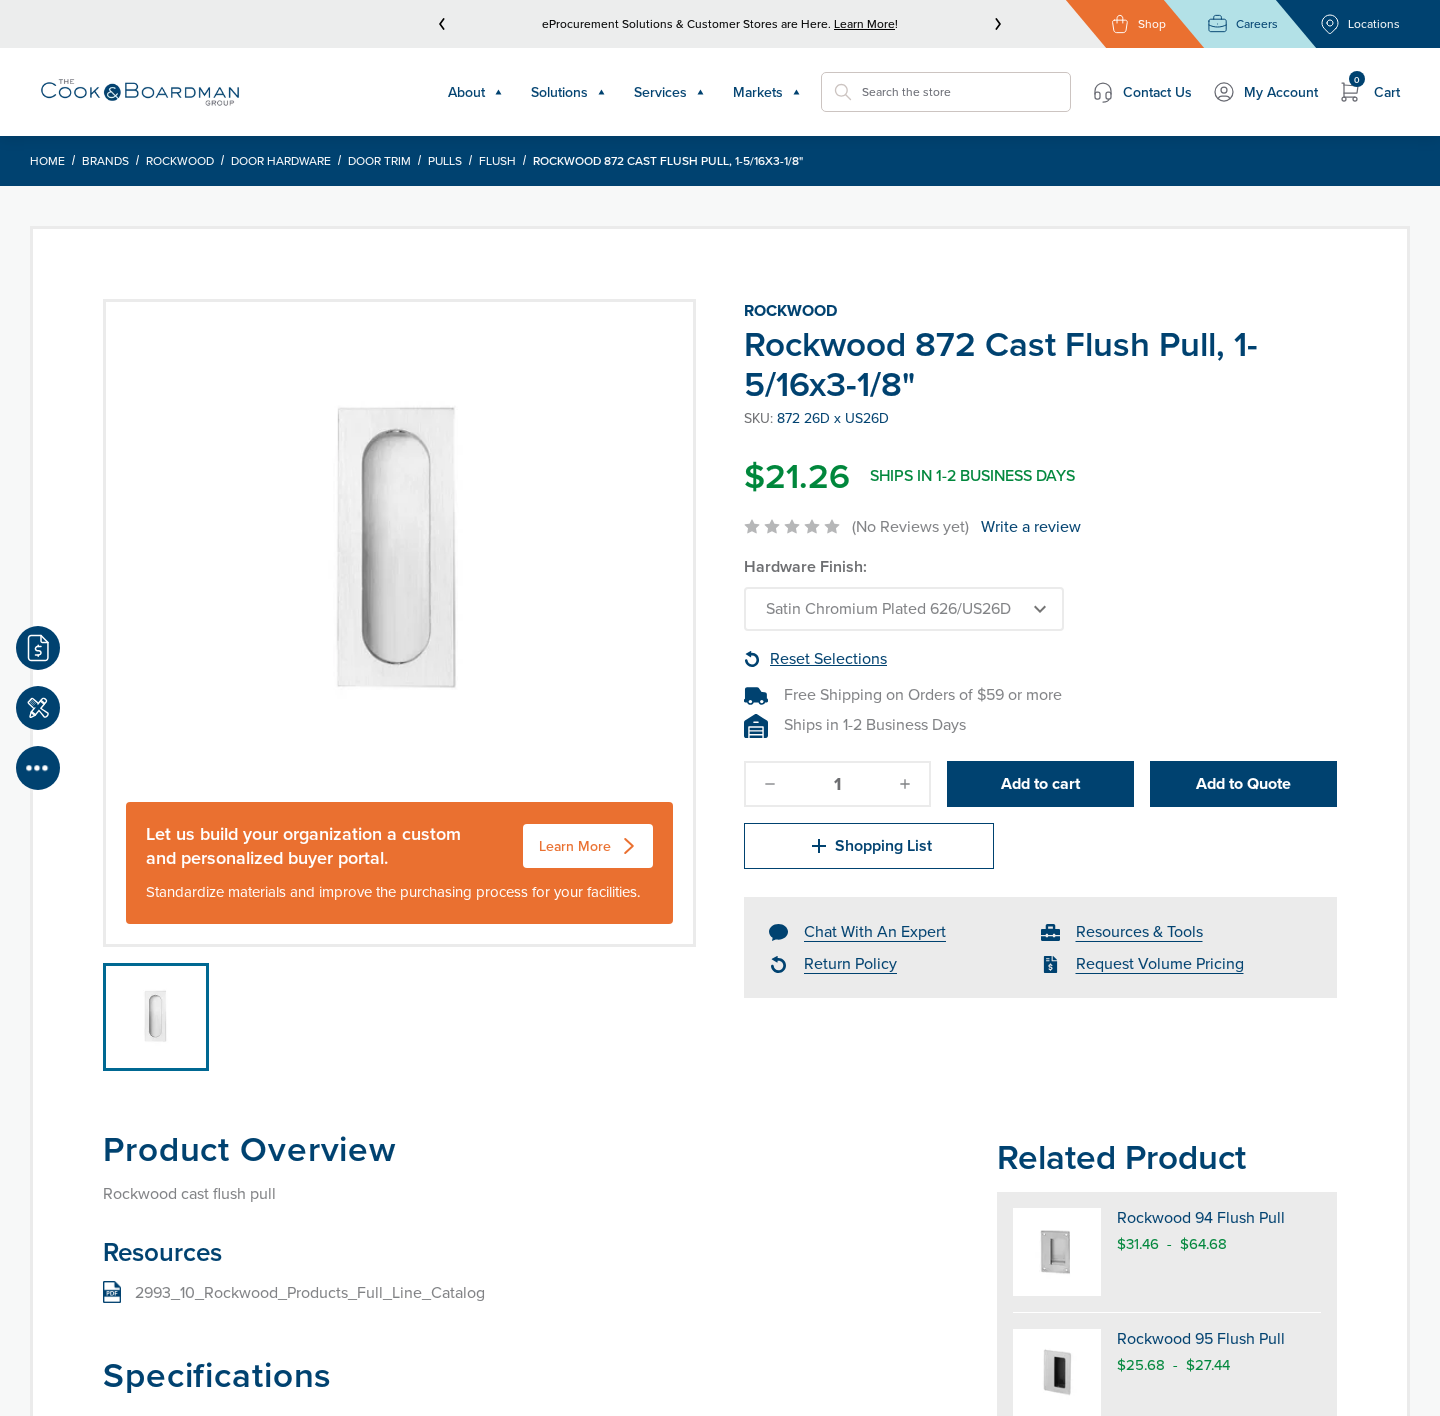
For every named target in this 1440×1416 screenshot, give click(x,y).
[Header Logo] (140, 91)
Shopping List (869, 846)
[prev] (442, 24)
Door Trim (379, 161)
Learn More (864, 24)
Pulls (445, 161)
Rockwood (180, 161)
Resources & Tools (1139, 931)
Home (47, 161)
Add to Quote (1243, 783)
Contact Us (1141, 92)
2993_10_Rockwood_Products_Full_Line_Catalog (310, 1292)
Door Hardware (281, 161)
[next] (998, 24)
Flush (497, 161)
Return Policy (850, 963)
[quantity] (838, 784)
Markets (767, 92)
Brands (105, 161)
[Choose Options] (904, 609)
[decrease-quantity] (770, 784)
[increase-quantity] (905, 784)
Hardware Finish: (805, 566)
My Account (1265, 92)
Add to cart (1040, 783)
